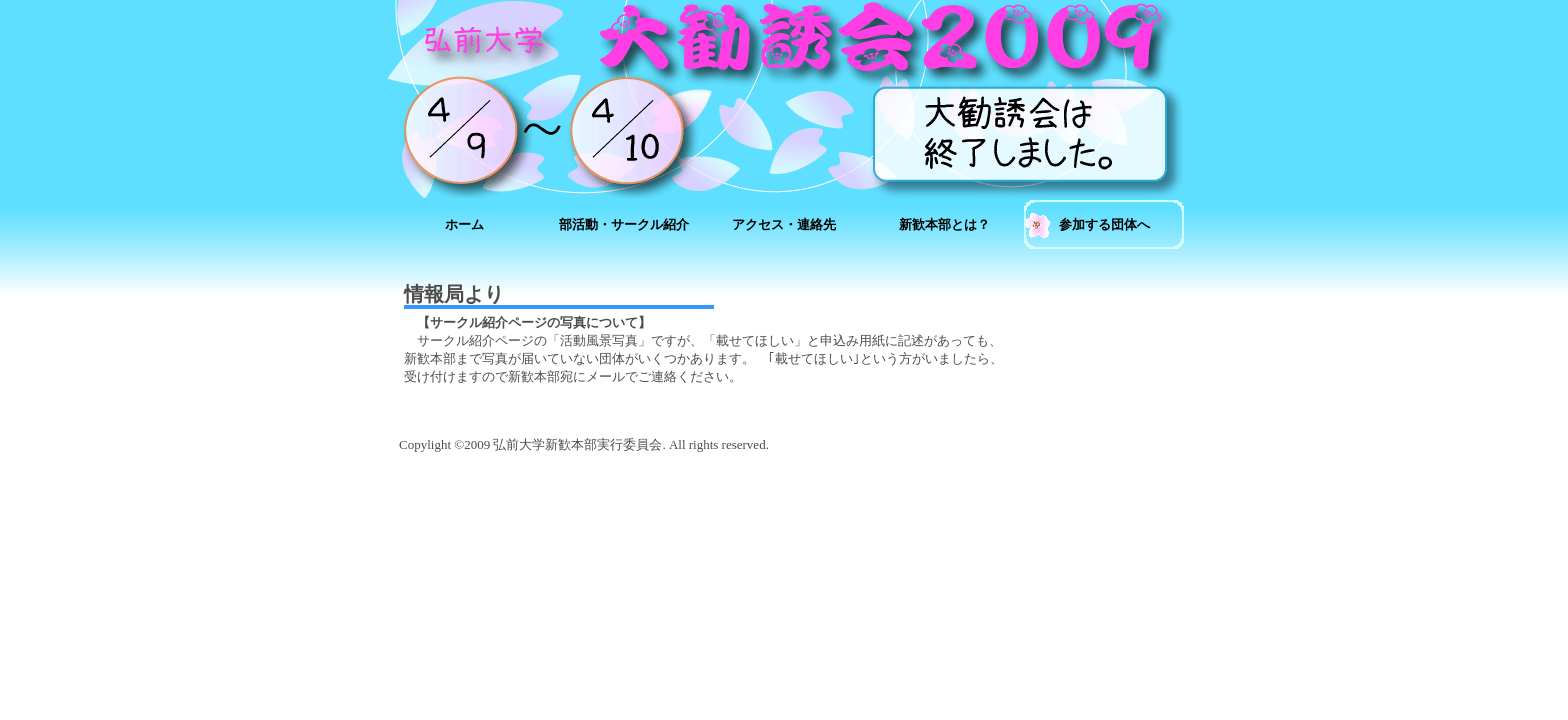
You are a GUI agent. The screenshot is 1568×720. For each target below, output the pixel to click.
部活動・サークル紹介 (624, 224)
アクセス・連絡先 (784, 224)
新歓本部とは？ (944, 224)
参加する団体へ (1104, 224)
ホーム (464, 224)
